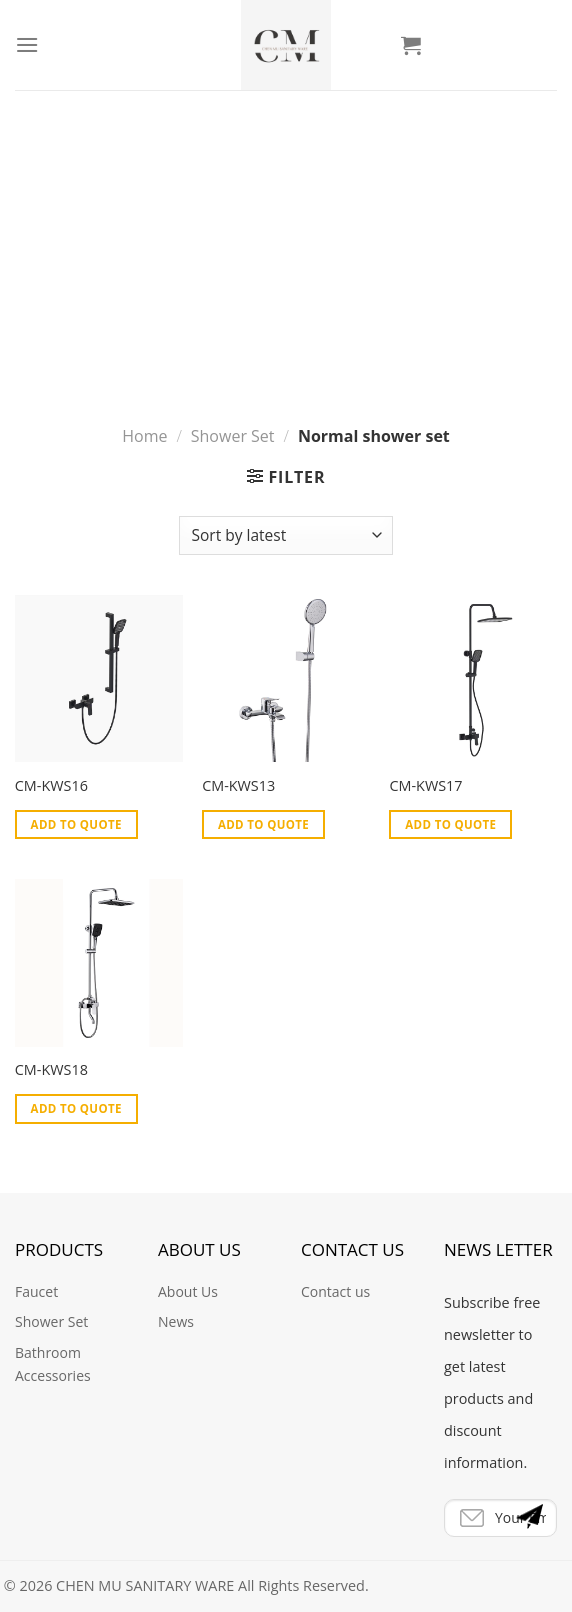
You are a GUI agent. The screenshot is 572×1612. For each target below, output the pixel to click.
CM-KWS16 (51, 786)
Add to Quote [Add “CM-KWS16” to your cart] (76, 824)
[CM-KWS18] (99, 963)
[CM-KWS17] (473, 679)
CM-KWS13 (238, 786)
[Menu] (27, 44)
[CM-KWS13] (286, 679)
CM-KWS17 (425, 786)
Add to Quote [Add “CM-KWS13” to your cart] (263, 824)
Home (144, 284)
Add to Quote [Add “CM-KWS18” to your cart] (76, 1108)
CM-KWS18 (51, 1070)
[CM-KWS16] (99, 679)
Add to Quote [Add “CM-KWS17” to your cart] (450, 824)
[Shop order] (286, 535)
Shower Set (233, 284)
